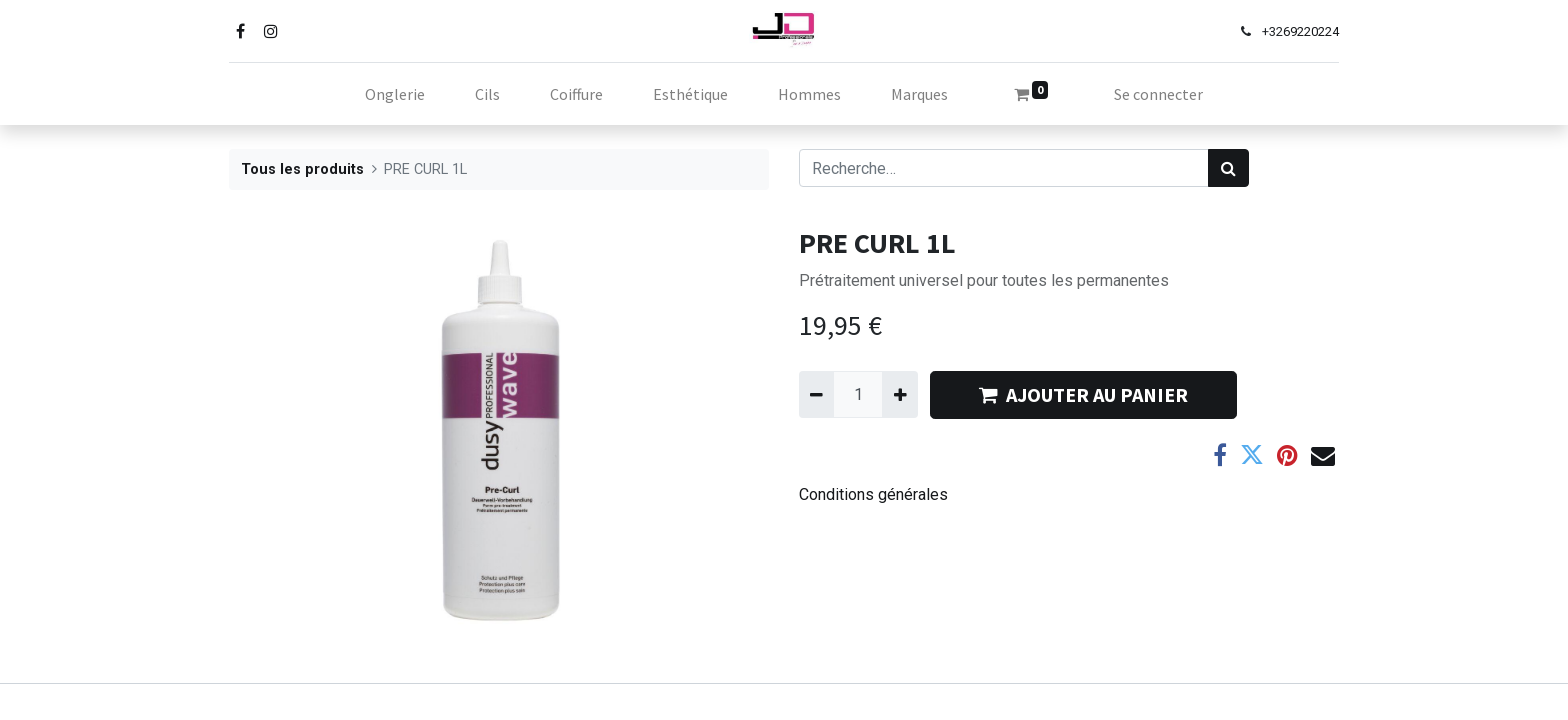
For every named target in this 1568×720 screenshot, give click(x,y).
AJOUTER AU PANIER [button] (1083, 394)
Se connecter (1158, 94)
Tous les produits (302, 169)
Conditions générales (873, 494)
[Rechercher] (1228, 168)
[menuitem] (395, 94)
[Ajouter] (899, 394)
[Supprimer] (816, 394)
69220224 (1311, 31)
